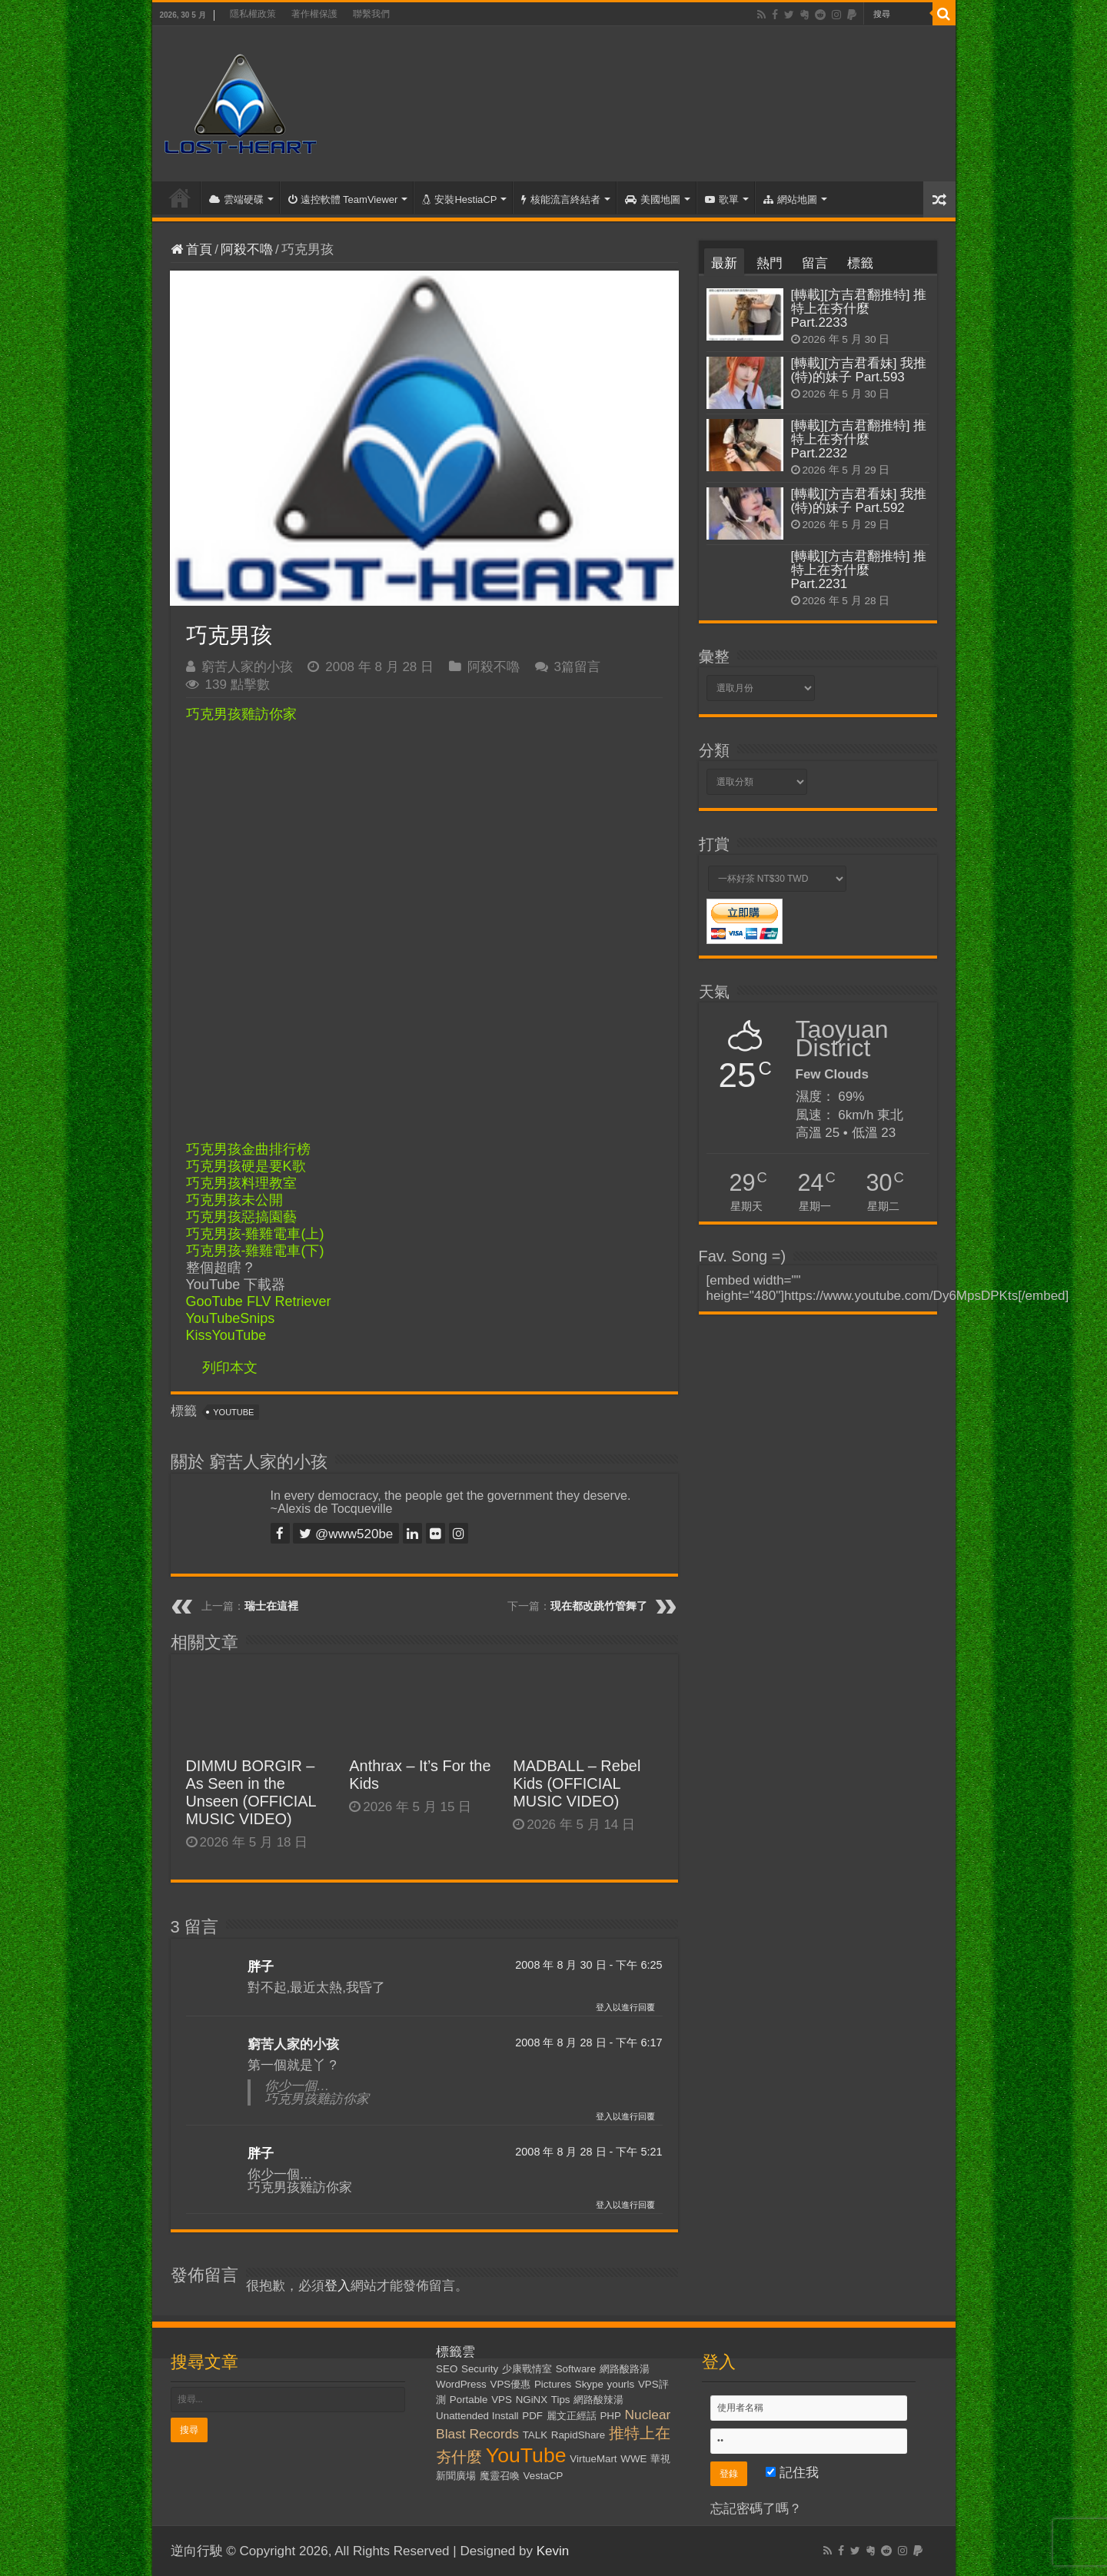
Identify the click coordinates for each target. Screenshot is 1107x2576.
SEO (446, 2369)
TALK (535, 2435)
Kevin (553, 2551)
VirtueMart (593, 2459)
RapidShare (578, 2435)
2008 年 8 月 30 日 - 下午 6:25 (588, 1965)
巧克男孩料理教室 (241, 1183)
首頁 (180, 197)
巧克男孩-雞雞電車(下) (255, 1250)
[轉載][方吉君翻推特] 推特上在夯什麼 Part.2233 (859, 309)
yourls (621, 2384)
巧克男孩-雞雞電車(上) (255, 1233)
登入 (337, 2286)
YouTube (233, 1412)
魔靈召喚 (500, 2475)
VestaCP (543, 2475)
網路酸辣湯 (598, 2399)
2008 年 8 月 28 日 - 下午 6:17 (588, 2042)
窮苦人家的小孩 (247, 667)
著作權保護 (314, 13)
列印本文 (230, 1367)
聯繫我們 (371, 13)
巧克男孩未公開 (234, 1200)
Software (576, 2369)
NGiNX (531, 2399)
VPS (501, 2399)
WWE (633, 2459)
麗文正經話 (572, 2415)
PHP (610, 2415)
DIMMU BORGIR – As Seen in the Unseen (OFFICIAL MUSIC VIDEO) (251, 1792)
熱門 (769, 263)
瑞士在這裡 (271, 1606)
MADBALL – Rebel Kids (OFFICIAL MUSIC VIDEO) (576, 1783)
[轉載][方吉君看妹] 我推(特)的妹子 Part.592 (859, 501)
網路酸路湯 (625, 2369)
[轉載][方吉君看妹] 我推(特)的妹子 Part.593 (859, 370)
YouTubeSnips (230, 1318)
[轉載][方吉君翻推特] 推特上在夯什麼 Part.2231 (859, 570)
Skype (589, 2384)
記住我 (792, 2472)
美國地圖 (652, 199)
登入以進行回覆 (625, 2007)
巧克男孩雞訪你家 (241, 714)
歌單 (722, 199)
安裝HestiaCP (459, 199)
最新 (724, 263)
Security (479, 2369)
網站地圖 (790, 199)
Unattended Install (477, 2415)
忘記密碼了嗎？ (756, 2508)
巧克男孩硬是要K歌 (246, 1166)
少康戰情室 (527, 2369)
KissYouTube (226, 1335)
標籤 (860, 263)
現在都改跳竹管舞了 (598, 1606)
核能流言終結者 (560, 199)
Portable (469, 2399)
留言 (815, 263)
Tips (560, 2399)
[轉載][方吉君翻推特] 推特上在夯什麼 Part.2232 (859, 439)
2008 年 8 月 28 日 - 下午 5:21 (588, 2152)
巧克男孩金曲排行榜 (248, 1149)
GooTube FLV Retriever (258, 1301)
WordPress (461, 2384)
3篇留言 (577, 667)
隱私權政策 (253, 13)
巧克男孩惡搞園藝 (241, 1217)
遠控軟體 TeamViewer (343, 199)
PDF (532, 2415)
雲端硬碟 (236, 199)
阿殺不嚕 (247, 249)
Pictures (552, 2384)
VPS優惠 (510, 2384)
